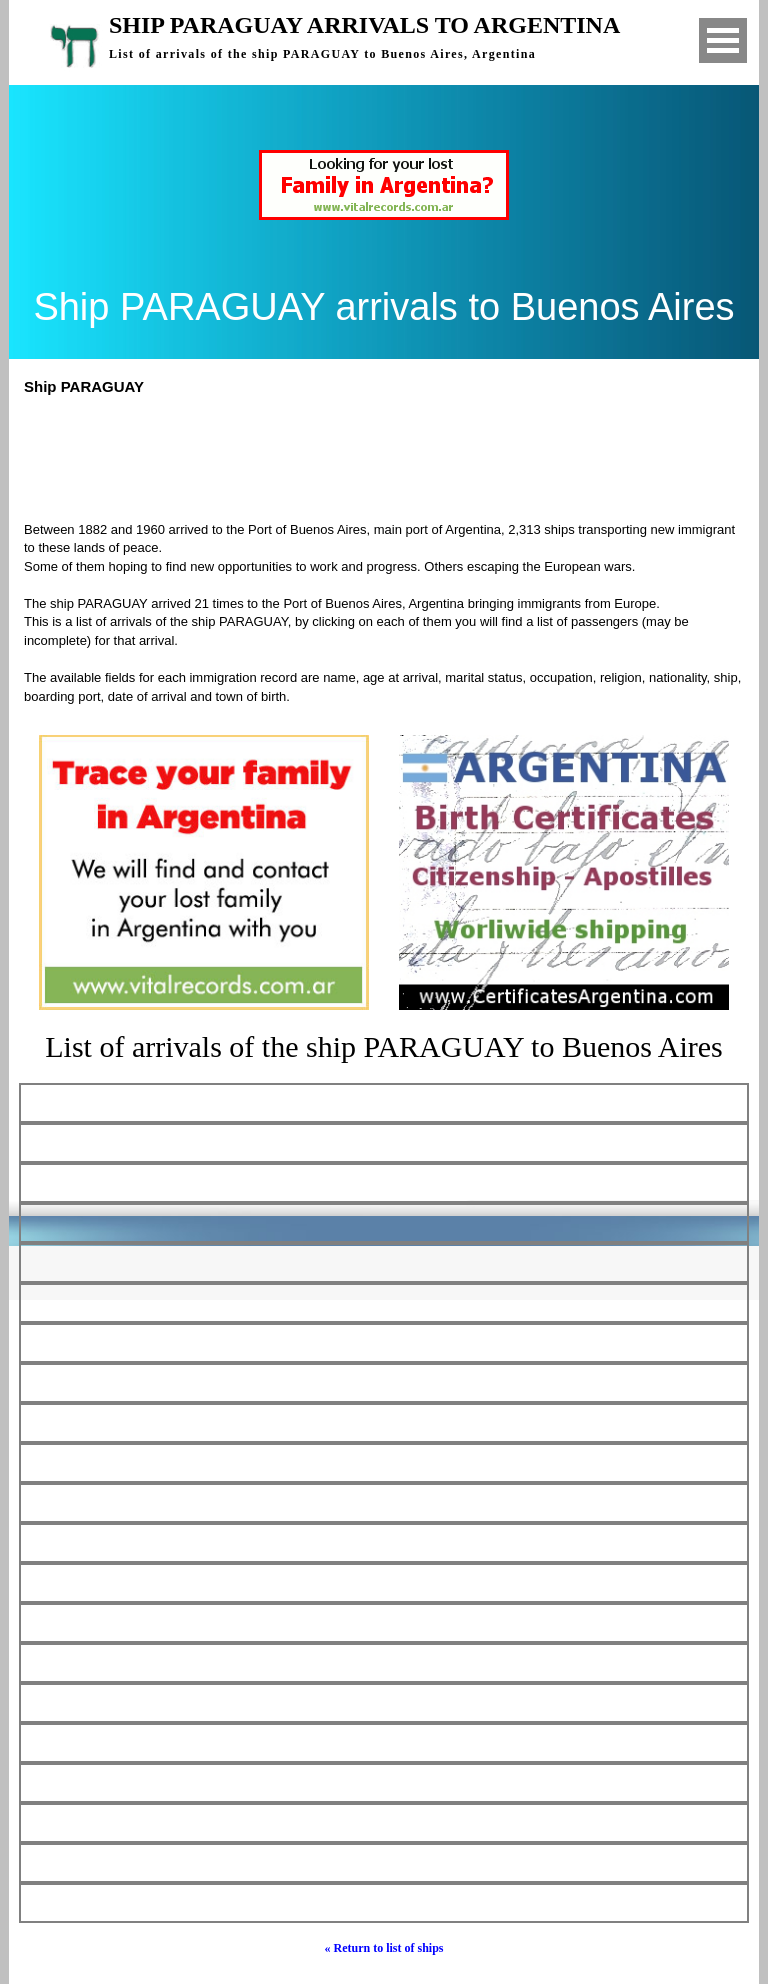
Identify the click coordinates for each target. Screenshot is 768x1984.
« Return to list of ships (383, 1948)
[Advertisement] (393, 456)
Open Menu (723, 40)
